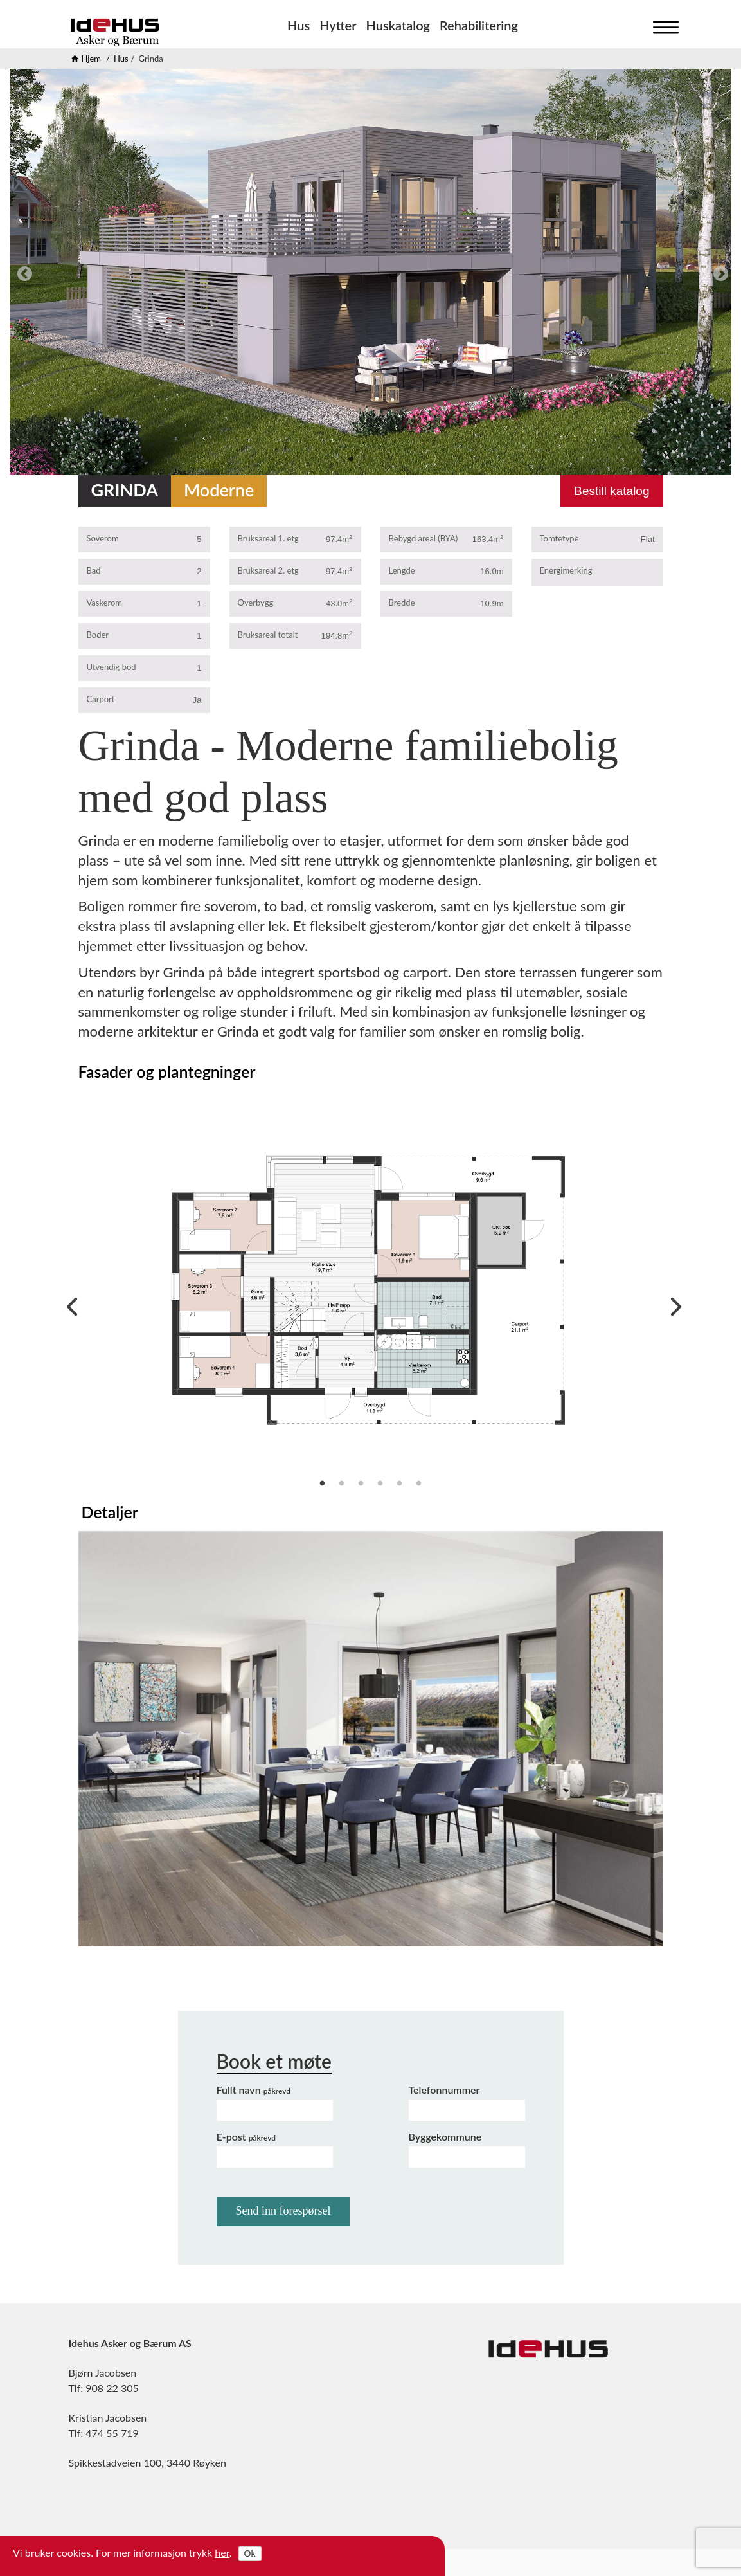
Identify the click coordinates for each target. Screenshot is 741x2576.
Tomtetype (559, 538)
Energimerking (566, 570)
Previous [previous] (22, 272)
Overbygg (256, 602)
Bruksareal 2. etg (268, 570)
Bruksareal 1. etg (268, 538)
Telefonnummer (444, 2089)
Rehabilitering (479, 25)
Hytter (337, 25)
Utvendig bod (111, 667)
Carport (101, 699)
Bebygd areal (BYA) (423, 538)
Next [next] (718, 272)
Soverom (103, 538)
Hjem (92, 58)
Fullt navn (254, 2089)
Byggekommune (445, 2136)
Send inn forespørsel (283, 2210)
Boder (98, 635)
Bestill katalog (611, 491)
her (222, 2552)
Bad (94, 570)
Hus (298, 25)
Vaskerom (105, 602)
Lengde (402, 570)
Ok (250, 2553)
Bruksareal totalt (268, 635)
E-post (246, 2136)
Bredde (402, 602)
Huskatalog (398, 25)
